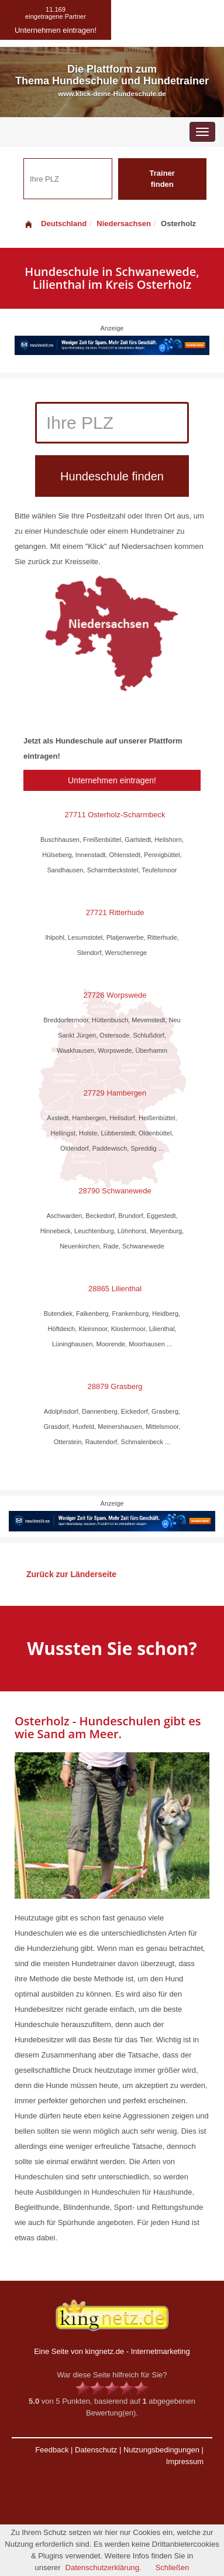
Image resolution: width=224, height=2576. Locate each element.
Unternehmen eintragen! (112, 780)
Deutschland (55, 223)
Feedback (51, 2449)
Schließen (172, 2567)
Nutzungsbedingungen (161, 2449)
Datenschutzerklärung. (104, 2567)
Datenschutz (96, 2449)
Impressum (185, 2461)
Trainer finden (162, 179)
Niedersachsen (124, 223)
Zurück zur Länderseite (71, 1574)
